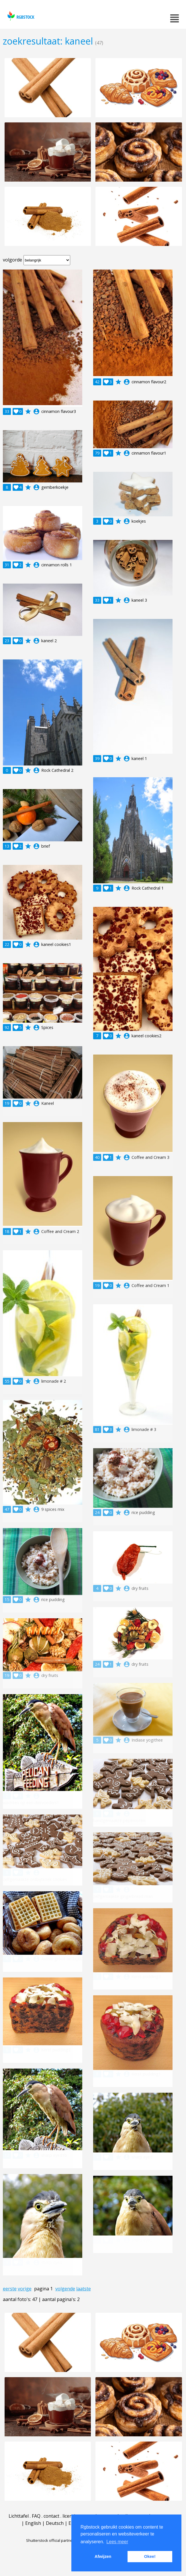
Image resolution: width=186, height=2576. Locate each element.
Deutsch (55, 2523)
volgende (65, 2288)
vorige (25, 2288)
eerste (10, 2288)
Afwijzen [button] (103, 2556)
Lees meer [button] (117, 2541)
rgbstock (20, 16)
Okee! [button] (150, 2556)
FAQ (36, 2516)
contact (51, 2516)
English (33, 2523)
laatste (83, 2288)
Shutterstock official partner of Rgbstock (60, 2540)
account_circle (36, 411)
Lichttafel (19, 2516)
